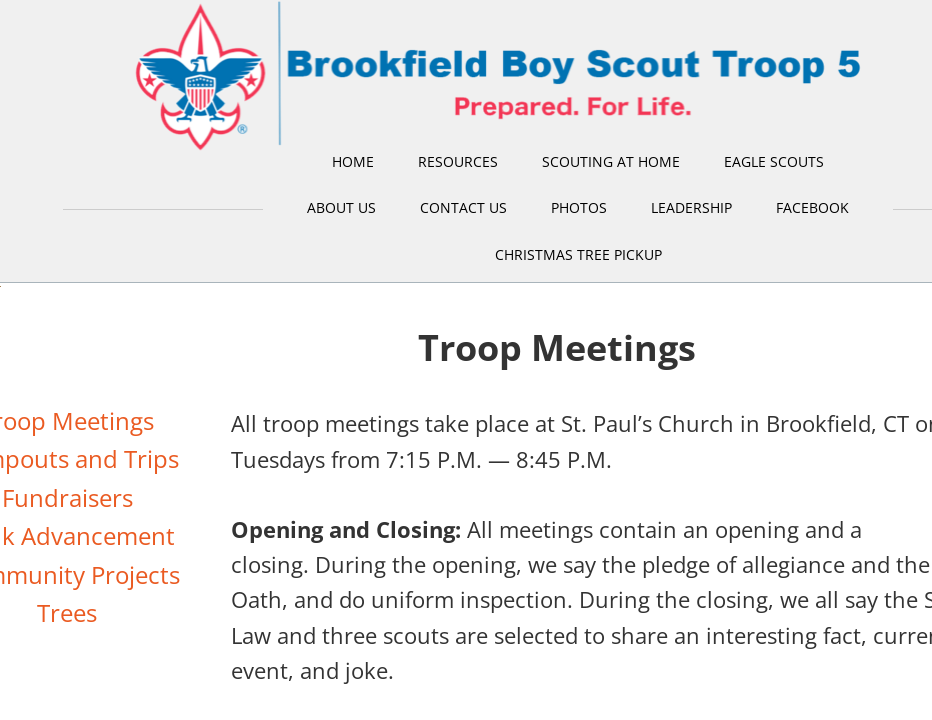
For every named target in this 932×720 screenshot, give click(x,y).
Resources (458, 161)
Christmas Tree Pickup (578, 254)
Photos (579, 207)
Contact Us (463, 207)
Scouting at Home (611, 161)
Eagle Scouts (774, 161)
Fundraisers (67, 497)
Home (353, 161)
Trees (67, 612)
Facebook (812, 207)
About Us (341, 207)
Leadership (691, 207)
